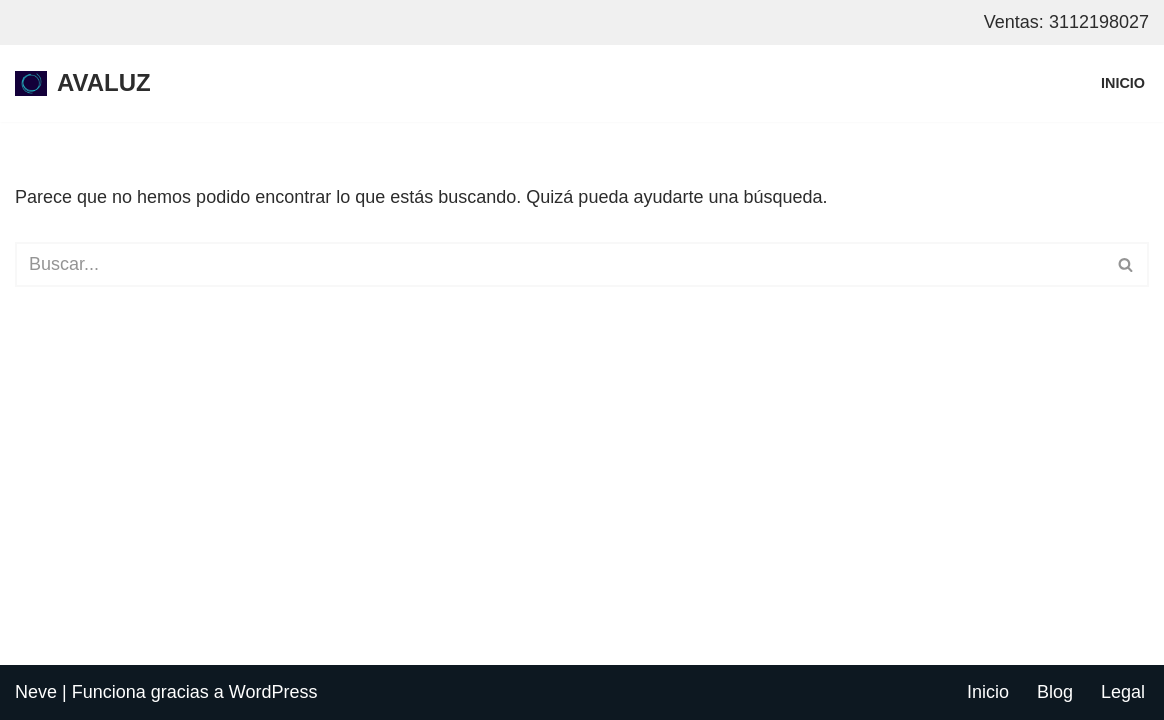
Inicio (1123, 83)
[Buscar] (559, 264)
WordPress (273, 692)
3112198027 (1099, 22)
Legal (1123, 692)
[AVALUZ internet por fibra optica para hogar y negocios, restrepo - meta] (83, 83)
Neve (36, 692)
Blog (1055, 692)
